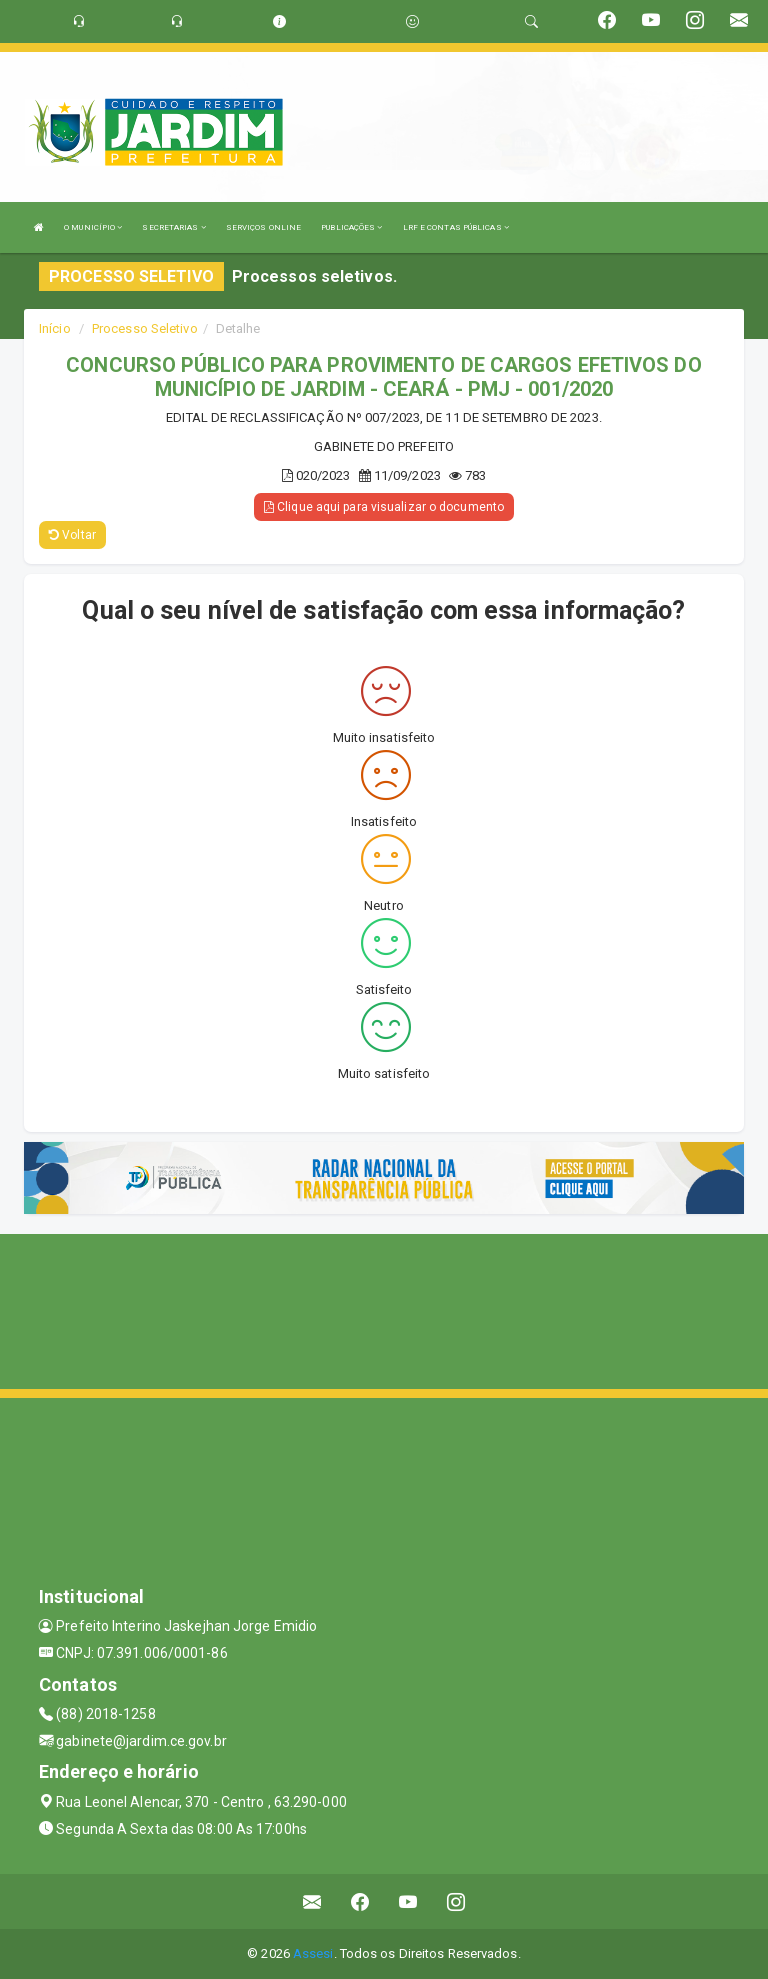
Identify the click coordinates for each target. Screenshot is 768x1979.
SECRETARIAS (173, 227)
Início (55, 328)
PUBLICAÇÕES (351, 227)
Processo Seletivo (145, 328)
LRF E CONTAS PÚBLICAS (456, 227)
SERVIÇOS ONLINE (264, 227)
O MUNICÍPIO (93, 227)
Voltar (72, 535)
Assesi (313, 1953)
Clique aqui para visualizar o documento (384, 507)
